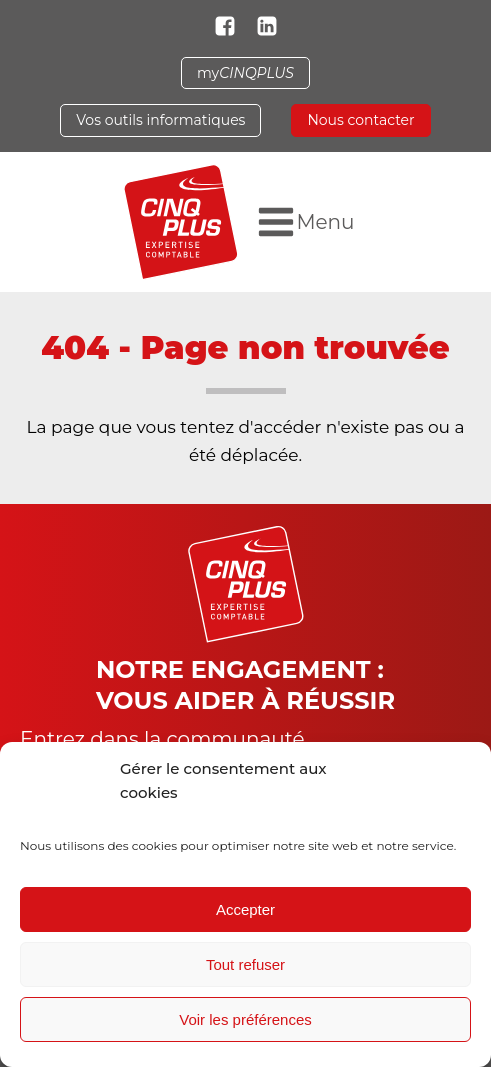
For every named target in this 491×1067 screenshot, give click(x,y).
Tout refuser (245, 964)
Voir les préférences (245, 1019)
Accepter (245, 909)
